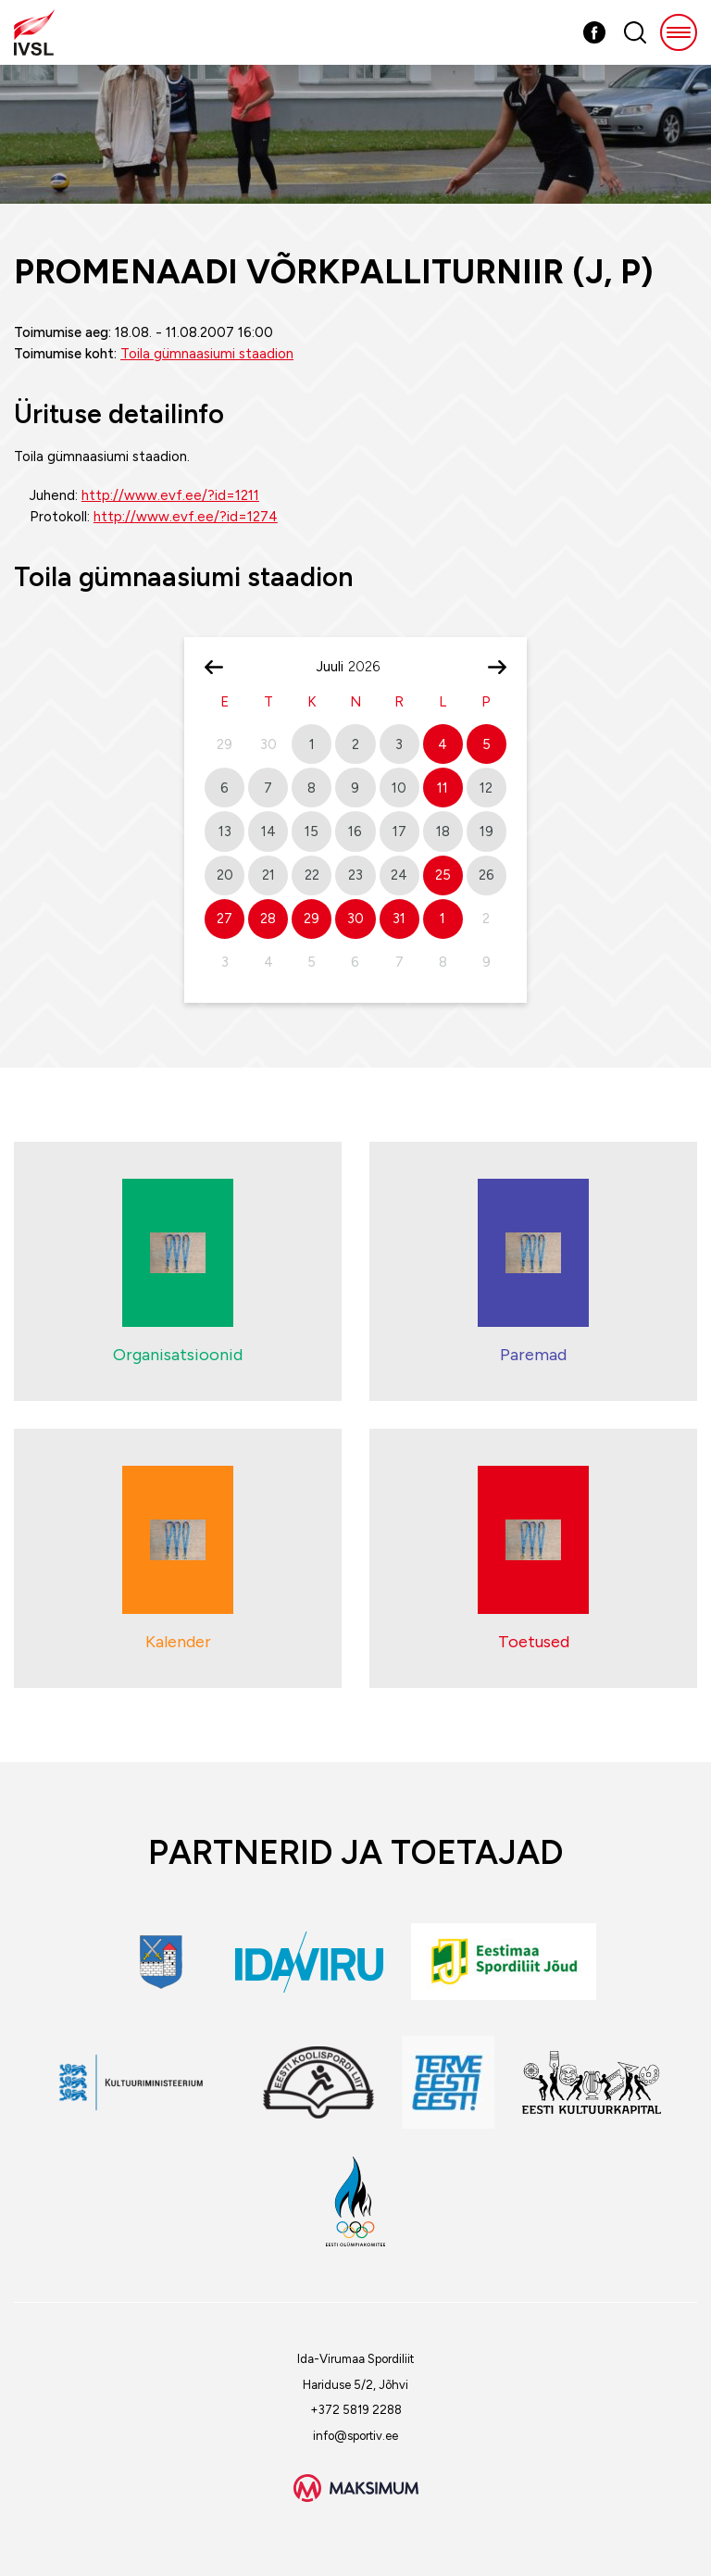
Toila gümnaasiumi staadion (206, 353)
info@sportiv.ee (355, 2436)
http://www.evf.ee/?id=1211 (170, 495)
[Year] (371, 667)
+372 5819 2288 (356, 2410)
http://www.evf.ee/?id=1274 (186, 516)
